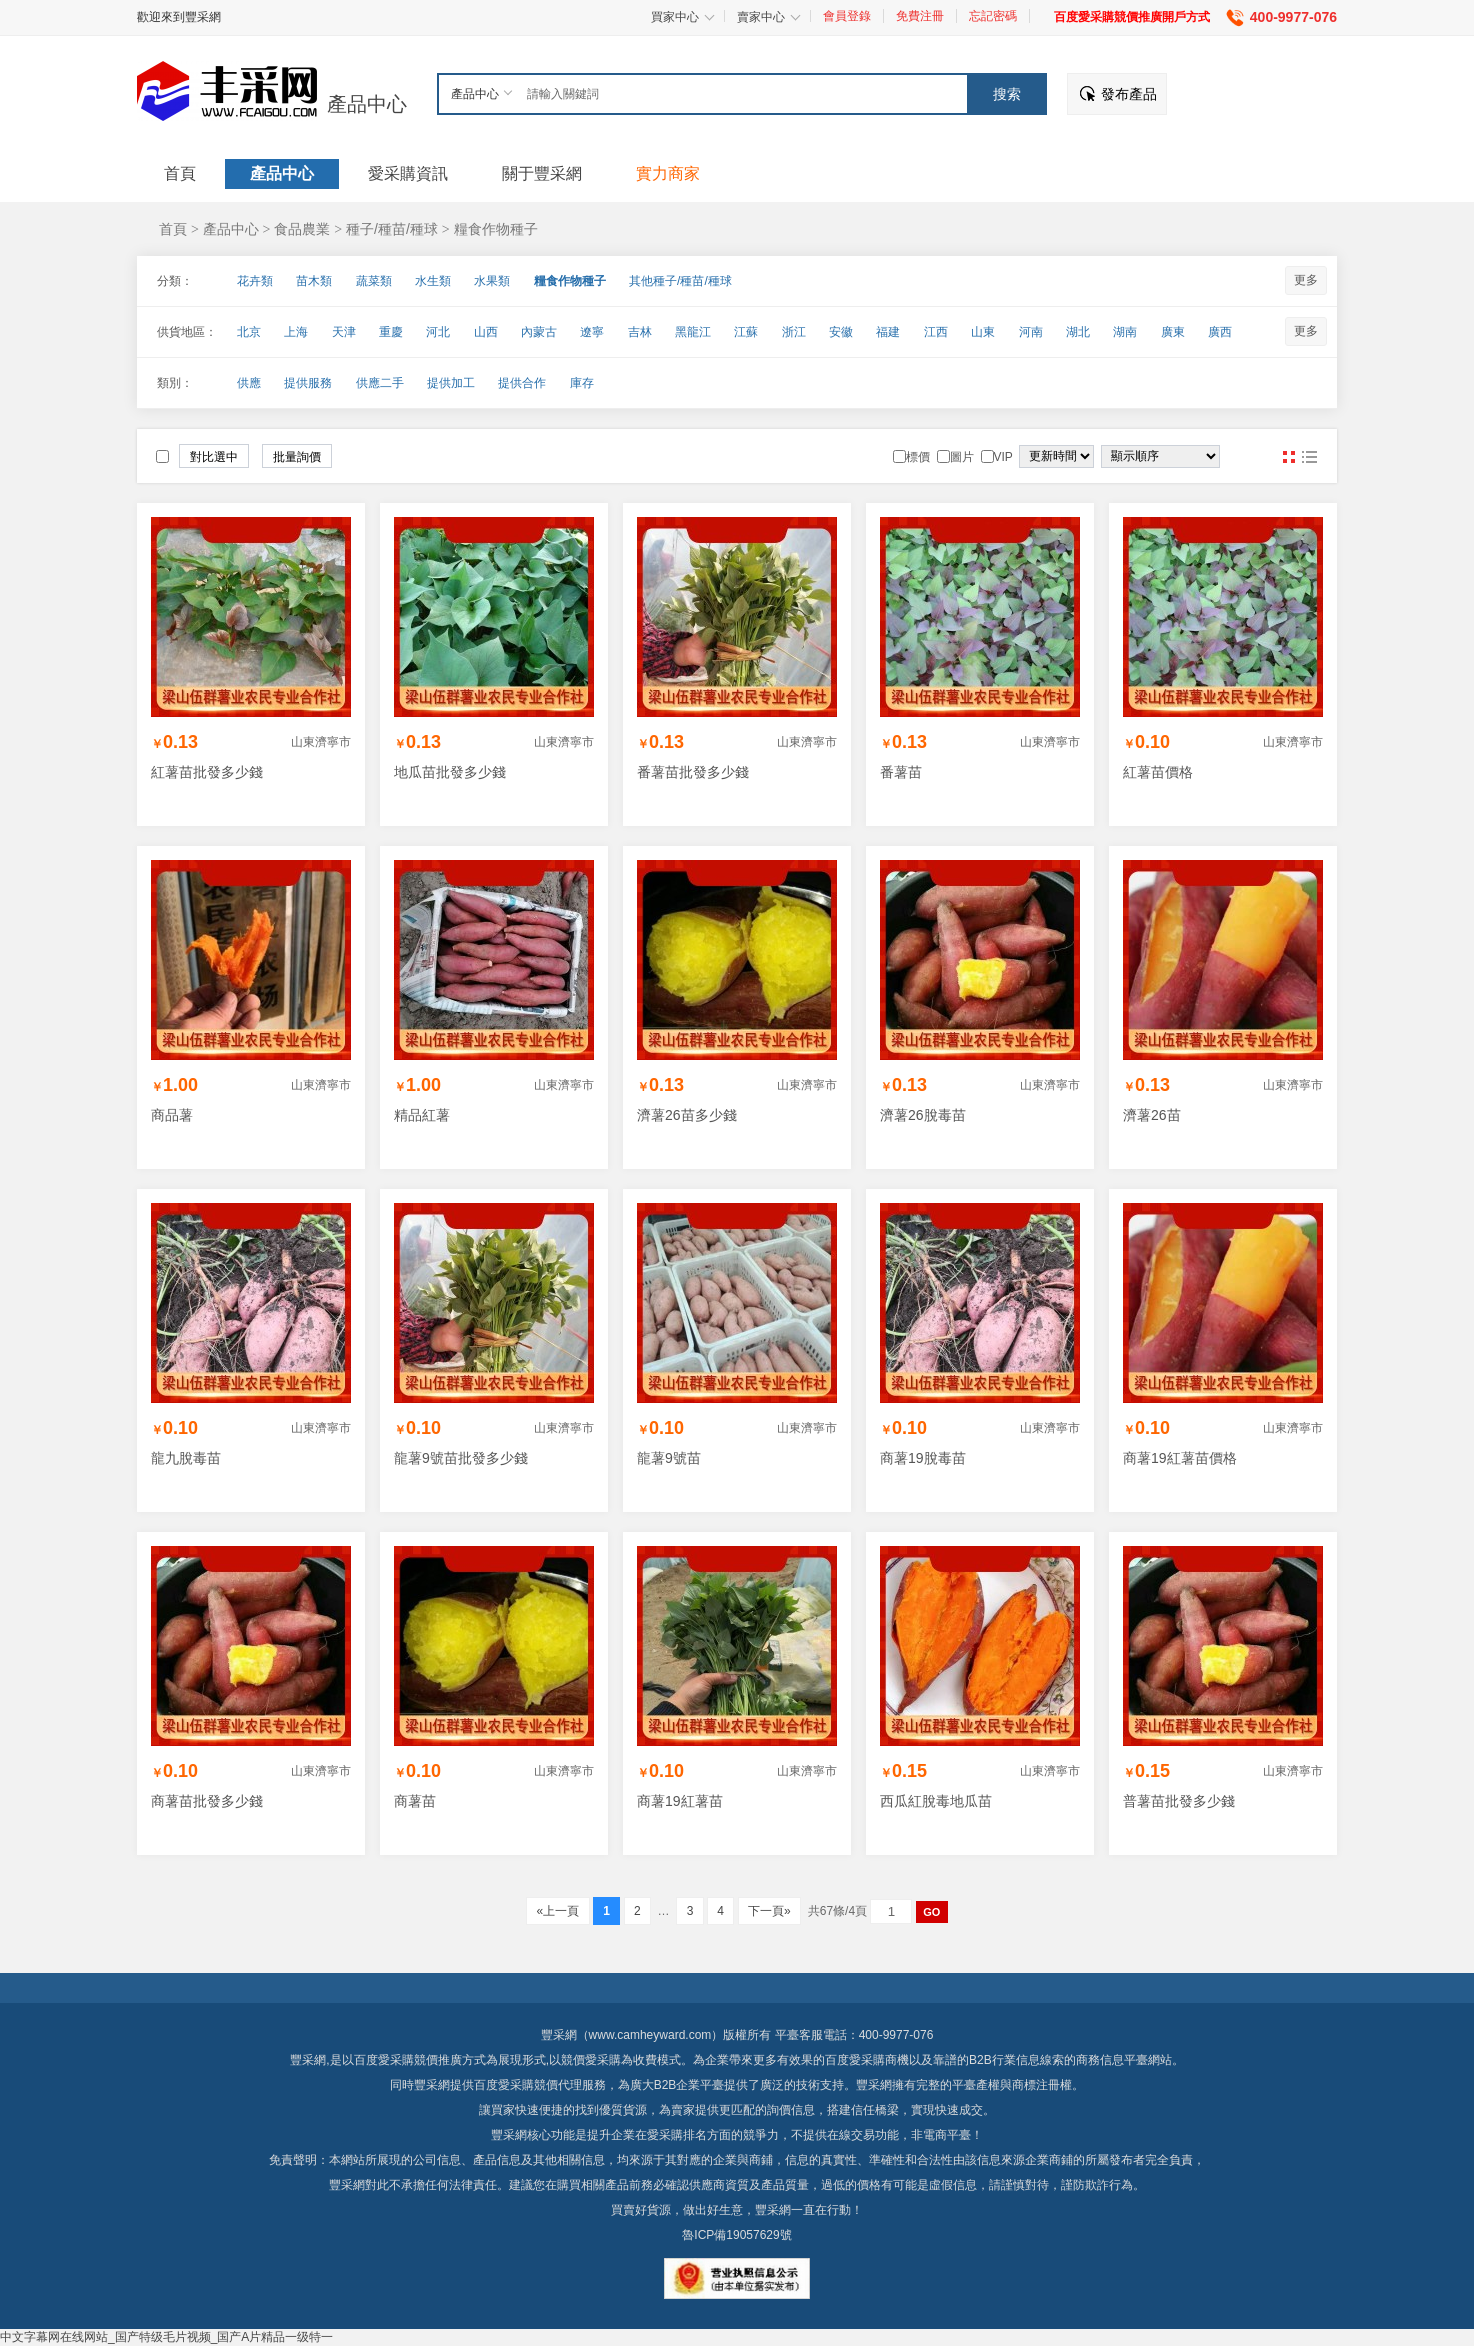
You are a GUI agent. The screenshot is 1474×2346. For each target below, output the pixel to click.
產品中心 (367, 104)
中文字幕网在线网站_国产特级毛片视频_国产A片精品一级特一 (166, 2337)
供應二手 (380, 383)
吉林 (640, 332)
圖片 (1289, 457)
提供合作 (522, 383)
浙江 (794, 332)
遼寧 (592, 332)
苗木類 (314, 281)
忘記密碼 (993, 16)
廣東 (1173, 332)
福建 (888, 332)
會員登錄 (847, 16)
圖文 (1309, 457)
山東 (983, 332)
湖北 (1078, 332)
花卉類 (255, 281)
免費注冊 (920, 16)
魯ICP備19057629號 (736, 2235)
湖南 (1125, 332)
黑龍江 (693, 332)
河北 (438, 332)
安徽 (841, 332)
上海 (296, 332)
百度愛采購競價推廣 (408, 2060)
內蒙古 (539, 332)
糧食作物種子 (496, 229)
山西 (486, 332)
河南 (1031, 332)
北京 (249, 332)
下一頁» (769, 1911)
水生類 (433, 281)
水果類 (492, 281)
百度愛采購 (504, 2085)
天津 (344, 332)
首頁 (173, 229)
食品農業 (302, 229)
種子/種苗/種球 (392, 229)
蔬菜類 (374, 281)
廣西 (1220, 332)
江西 (936, 332)
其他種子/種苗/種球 (680, 281)
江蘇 (746, 332)
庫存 (582, 383)
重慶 (391, 332)
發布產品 (1129, 94)
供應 (249, 383)
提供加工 (451, 383)
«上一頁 (557, 1911)
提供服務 (308, 383)
